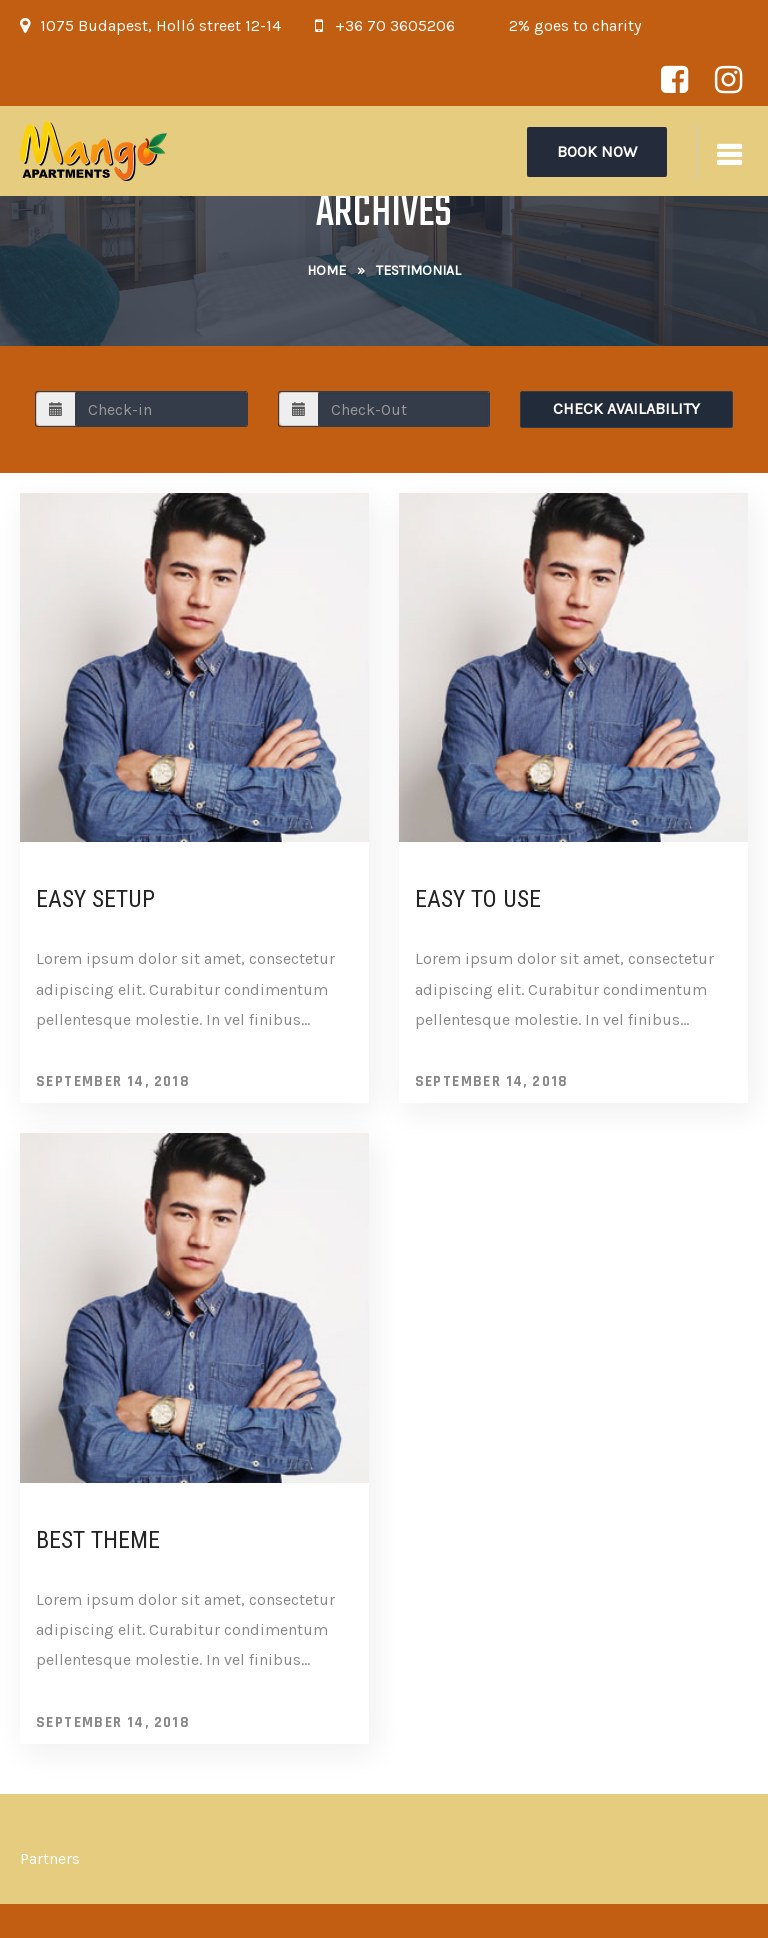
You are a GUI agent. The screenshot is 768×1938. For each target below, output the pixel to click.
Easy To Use (478, 899)
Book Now (597, 151)
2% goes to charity (575, 25)
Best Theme (98, 1540)
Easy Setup (95, 899)
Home (326, 270)
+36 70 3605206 (395, 25)
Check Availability (626, 408)
